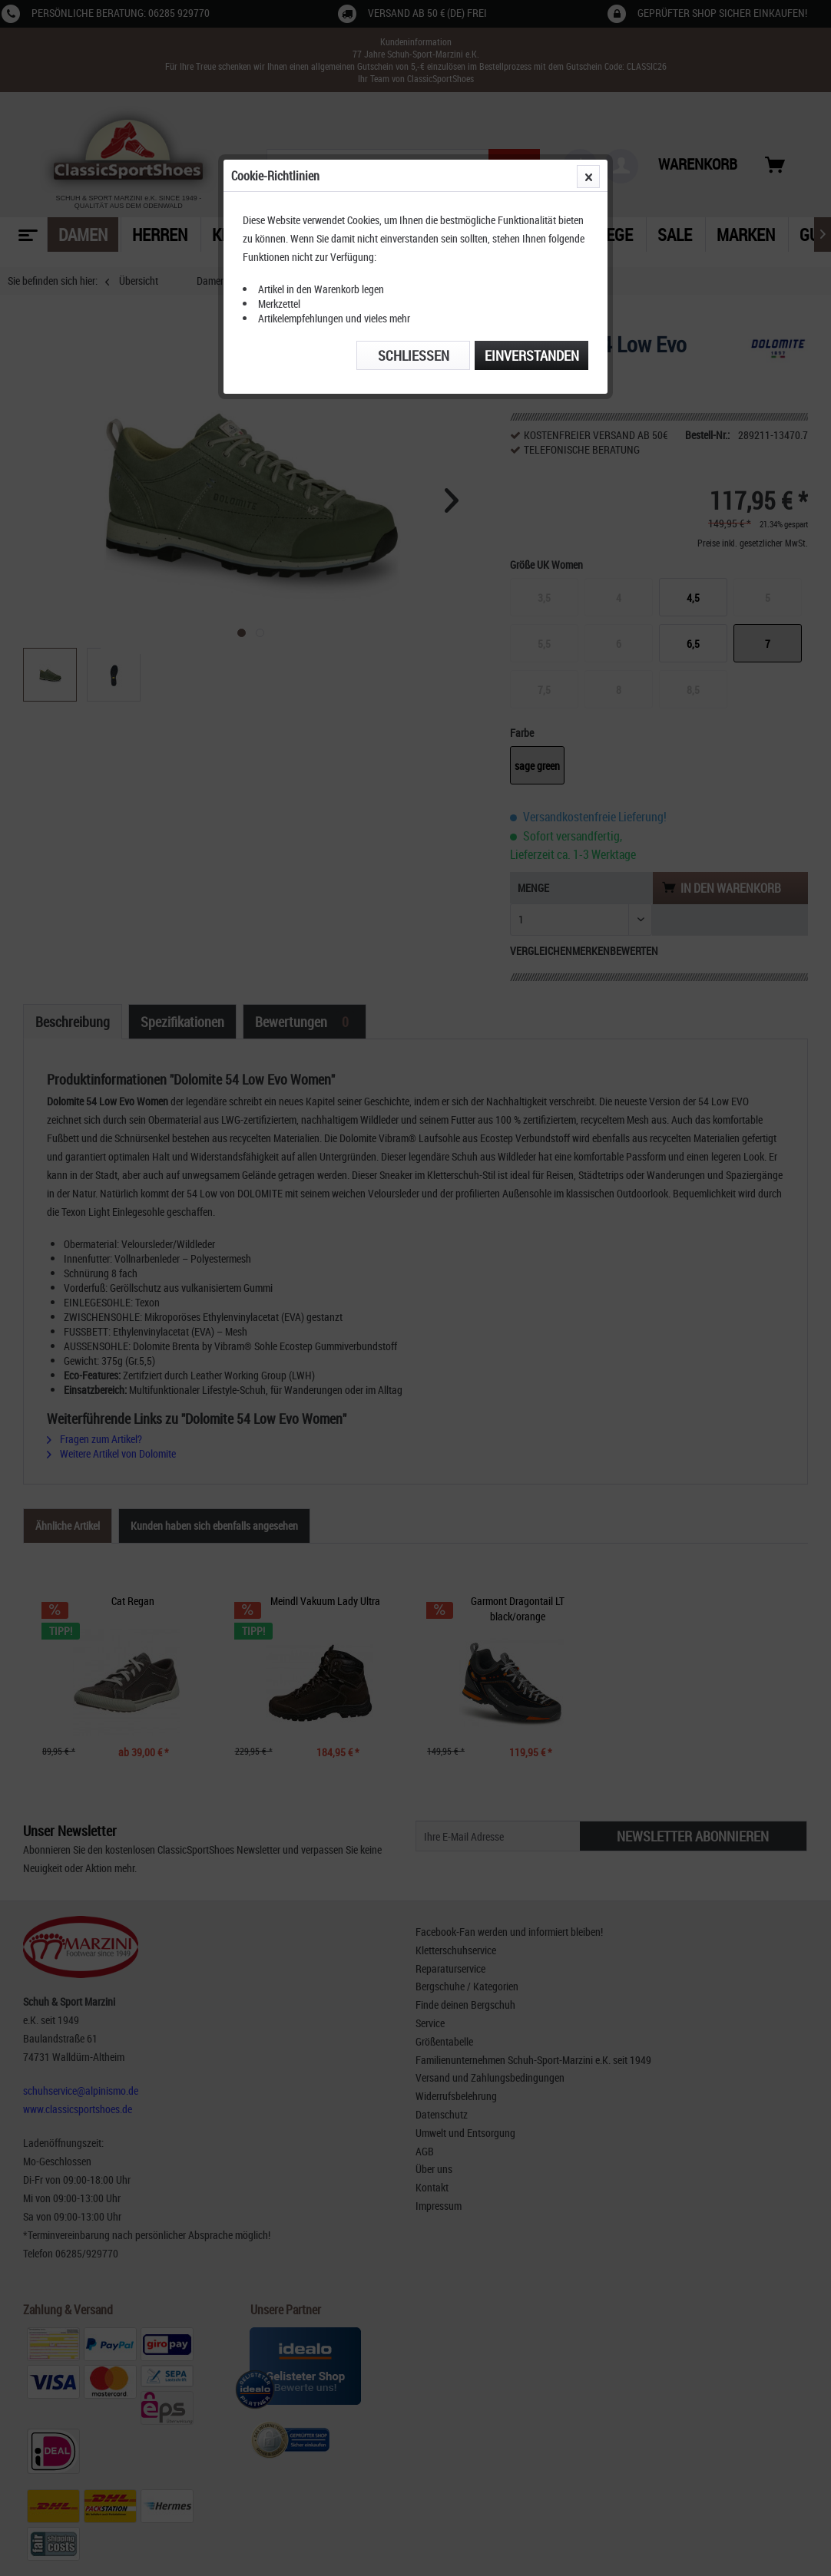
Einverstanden (532, 355)
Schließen (413, 355)
